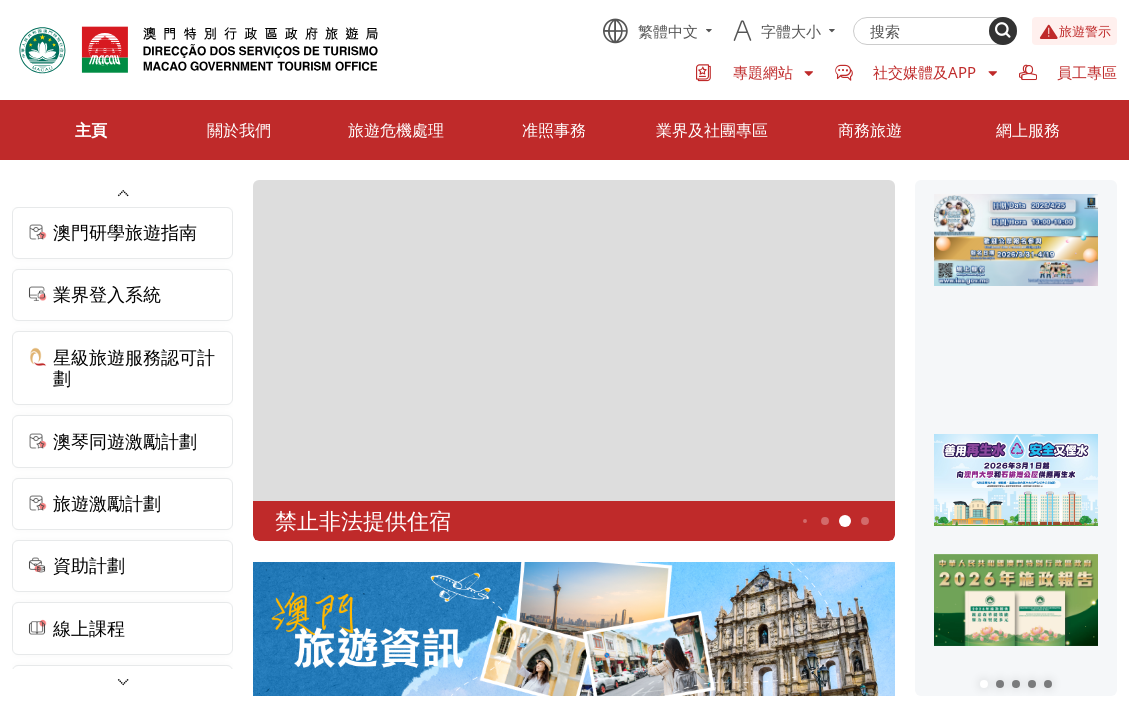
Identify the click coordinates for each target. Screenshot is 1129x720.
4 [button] (825, 521)
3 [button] (805, 522)
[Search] (1003, 31)
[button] (984, 684)
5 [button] (845, 521)
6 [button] (865, 521)
